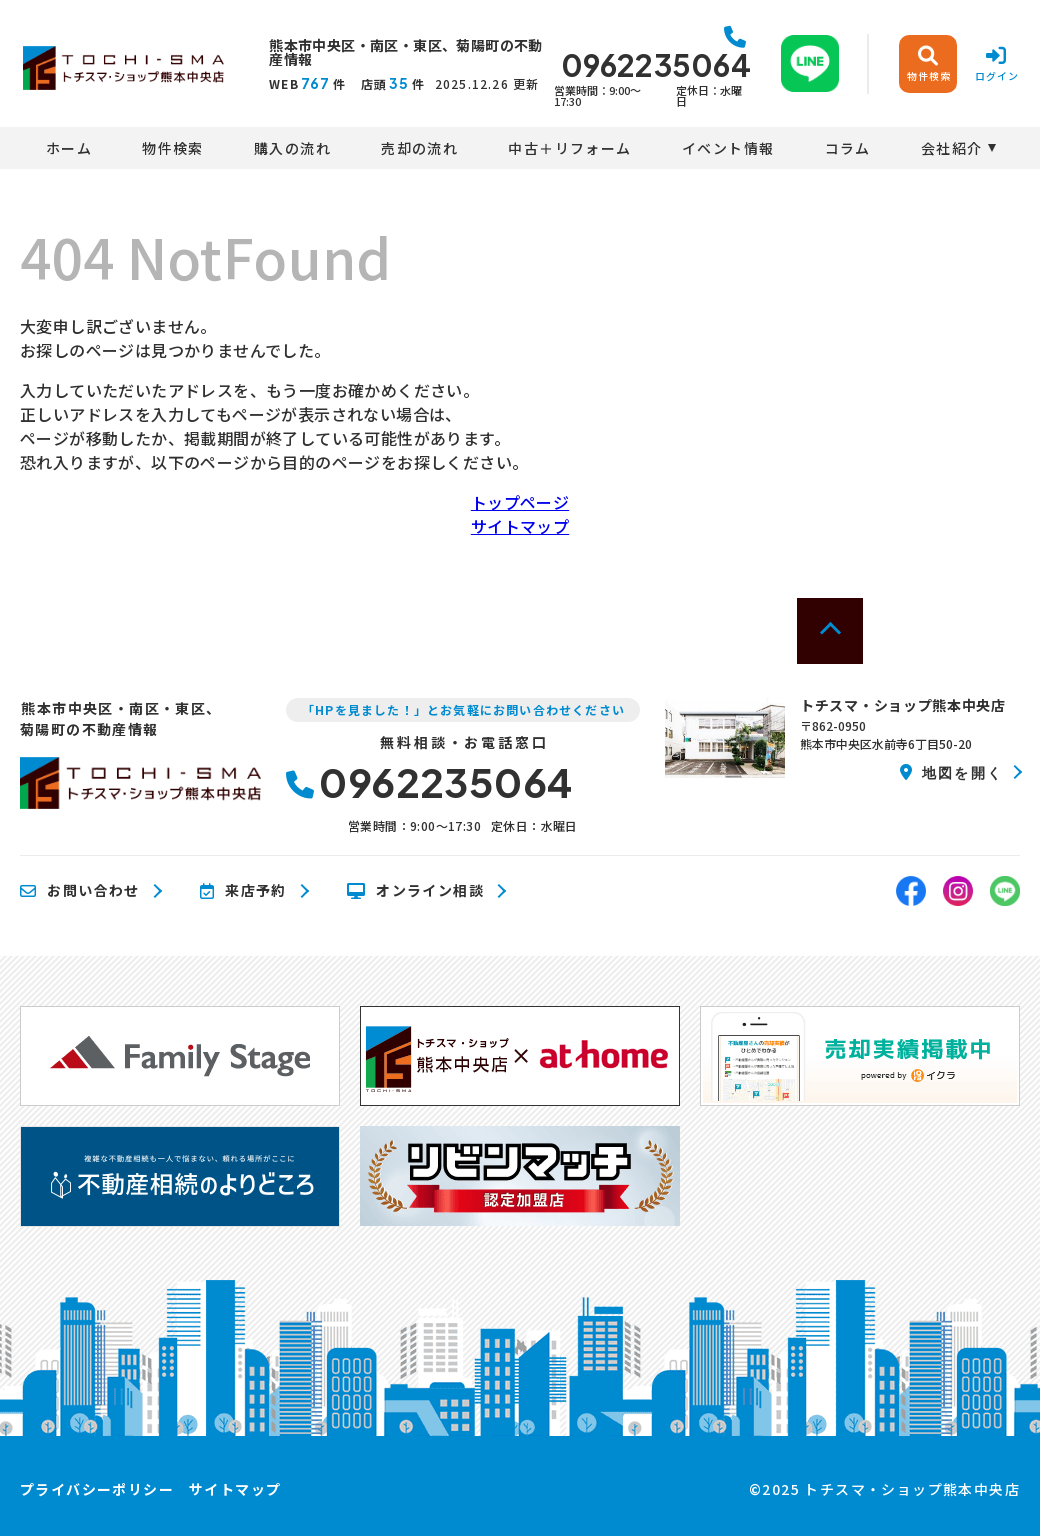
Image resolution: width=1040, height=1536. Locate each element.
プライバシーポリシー (97, 1489)
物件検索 (173, 148)
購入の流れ (292, 148)
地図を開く (951, 772)
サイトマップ (520, 526)
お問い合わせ (80, 891)
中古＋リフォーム (569, 148)
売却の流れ (419, 148)
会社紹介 (952, 148)
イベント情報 (728, 148)
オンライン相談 (415, 891)
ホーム (69, 148)
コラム (848, 148)
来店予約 (243, 891)
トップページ (520, 502)
